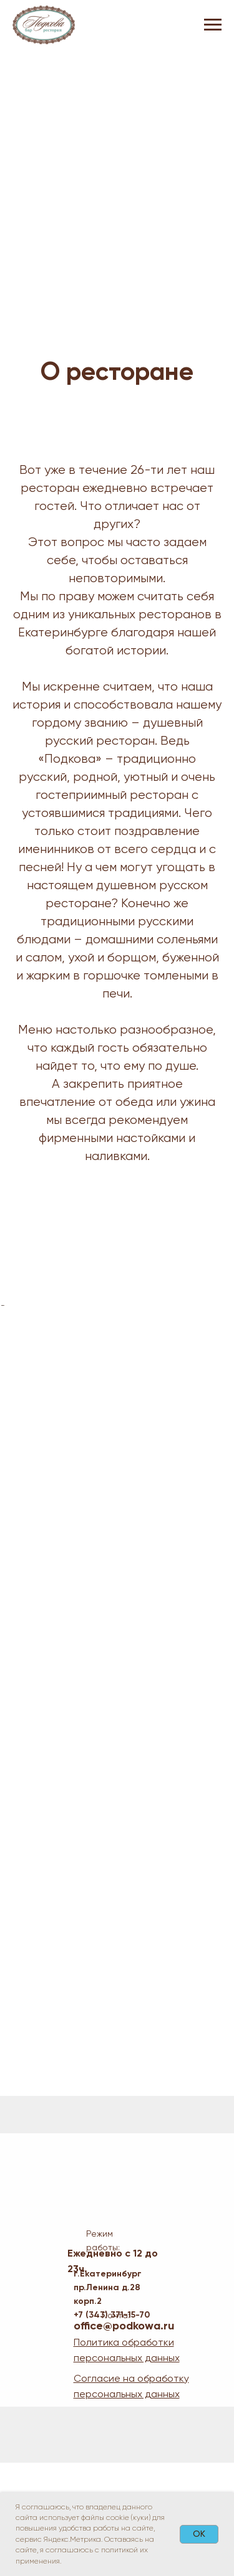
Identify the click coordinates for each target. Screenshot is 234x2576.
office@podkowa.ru (124, 2439)
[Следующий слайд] (223, 1362)
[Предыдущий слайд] (10, 1362)
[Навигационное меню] (213, 25)
